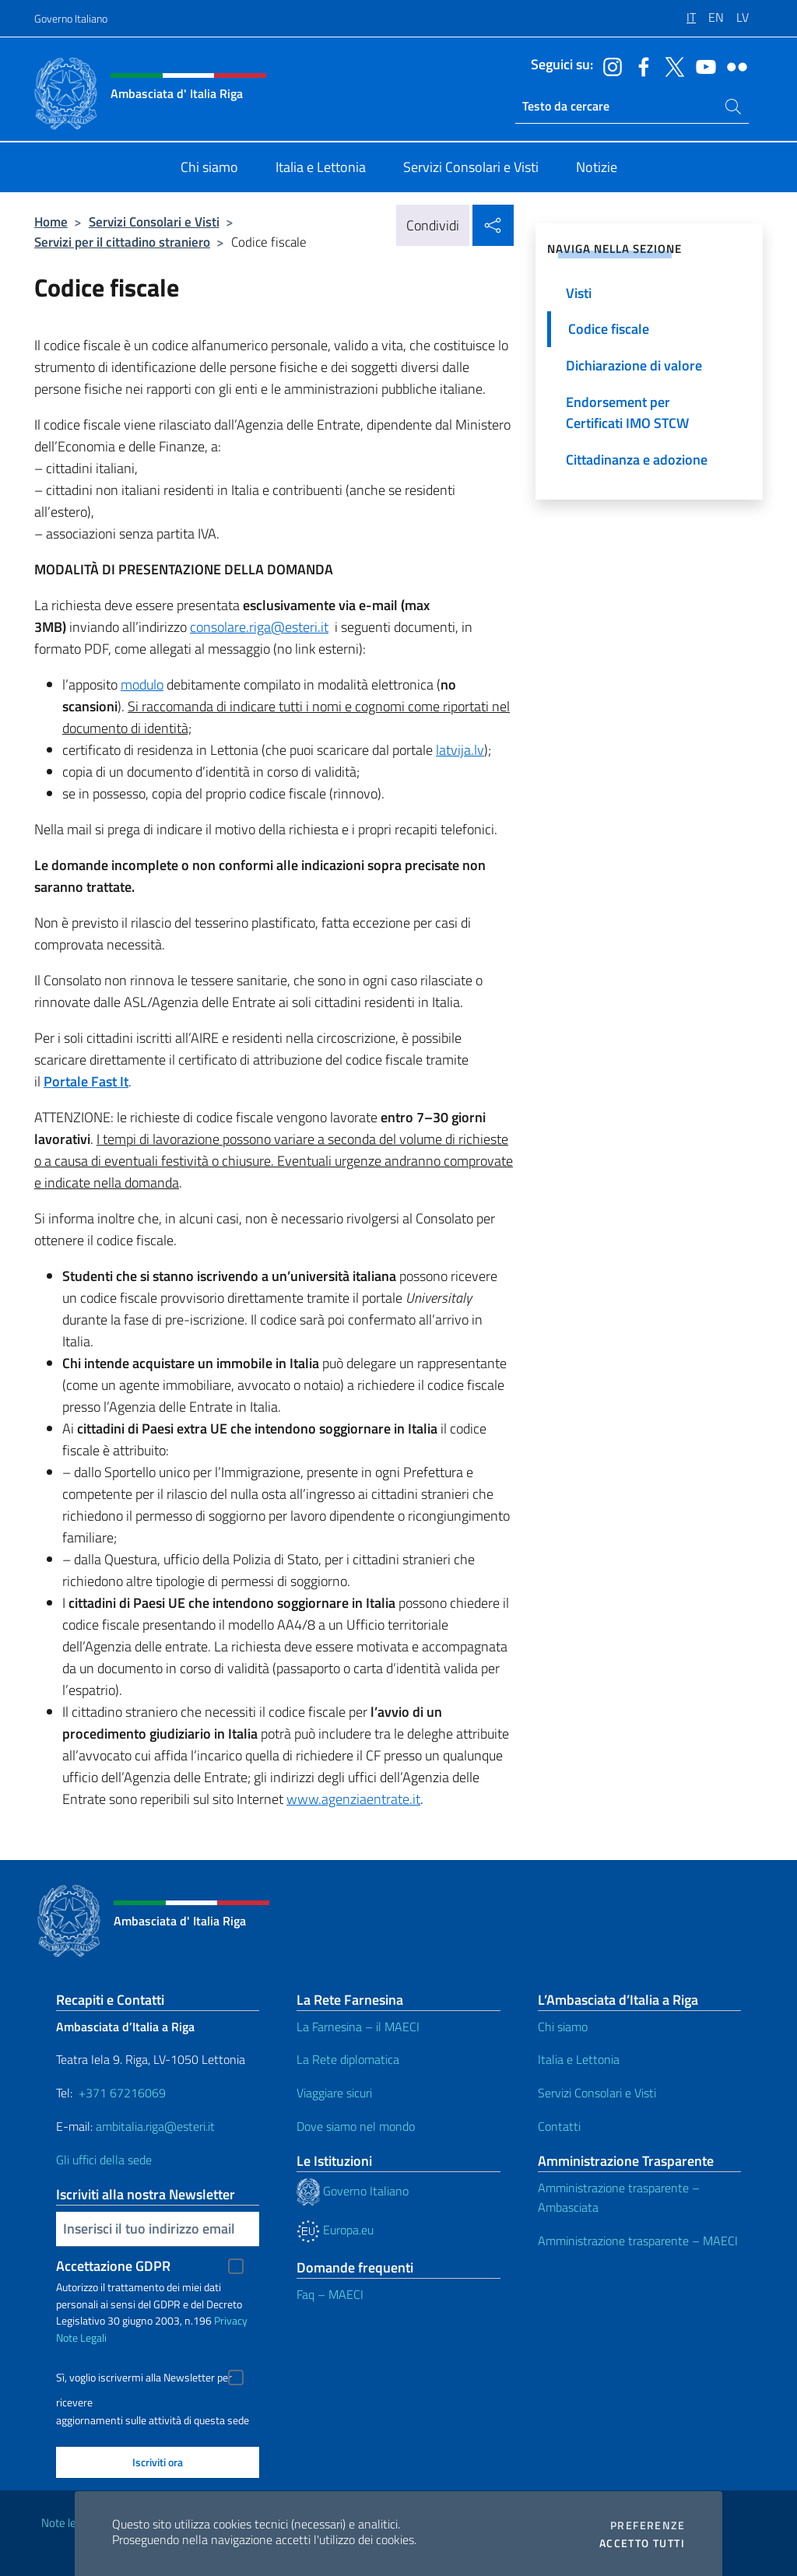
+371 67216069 (122, 2092)
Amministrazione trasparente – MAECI (638, 2240)
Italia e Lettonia (579, 2059)
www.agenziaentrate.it (353, 1798)
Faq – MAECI (330, 2294)
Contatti (559, 2126)
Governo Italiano (70, 18)
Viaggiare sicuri (334, 2092)
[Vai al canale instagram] (608, 65)
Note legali (67, 2523)
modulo (142, 684)
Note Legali (81, 2337)
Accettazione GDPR (113, 2265)
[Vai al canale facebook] (639, 65)
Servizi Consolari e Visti (154, 221)
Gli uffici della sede (104, 2159)
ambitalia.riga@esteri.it (155, 2126)
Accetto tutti (642, 2543)
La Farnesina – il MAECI (358, 2026)
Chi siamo (563, 2026)
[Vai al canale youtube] (702, 65)
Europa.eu (335, 2229)
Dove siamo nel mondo (356, 2126)
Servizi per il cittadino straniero (122, 241)
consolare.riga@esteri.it (259, 626)
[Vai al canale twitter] (670, 65)
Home (51, 221)
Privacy (231, 2320)
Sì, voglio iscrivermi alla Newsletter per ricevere (144, 2379)
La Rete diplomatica (348, 2059)
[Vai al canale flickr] (733, 65)
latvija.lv (460, 749)
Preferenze (647, 2525)
